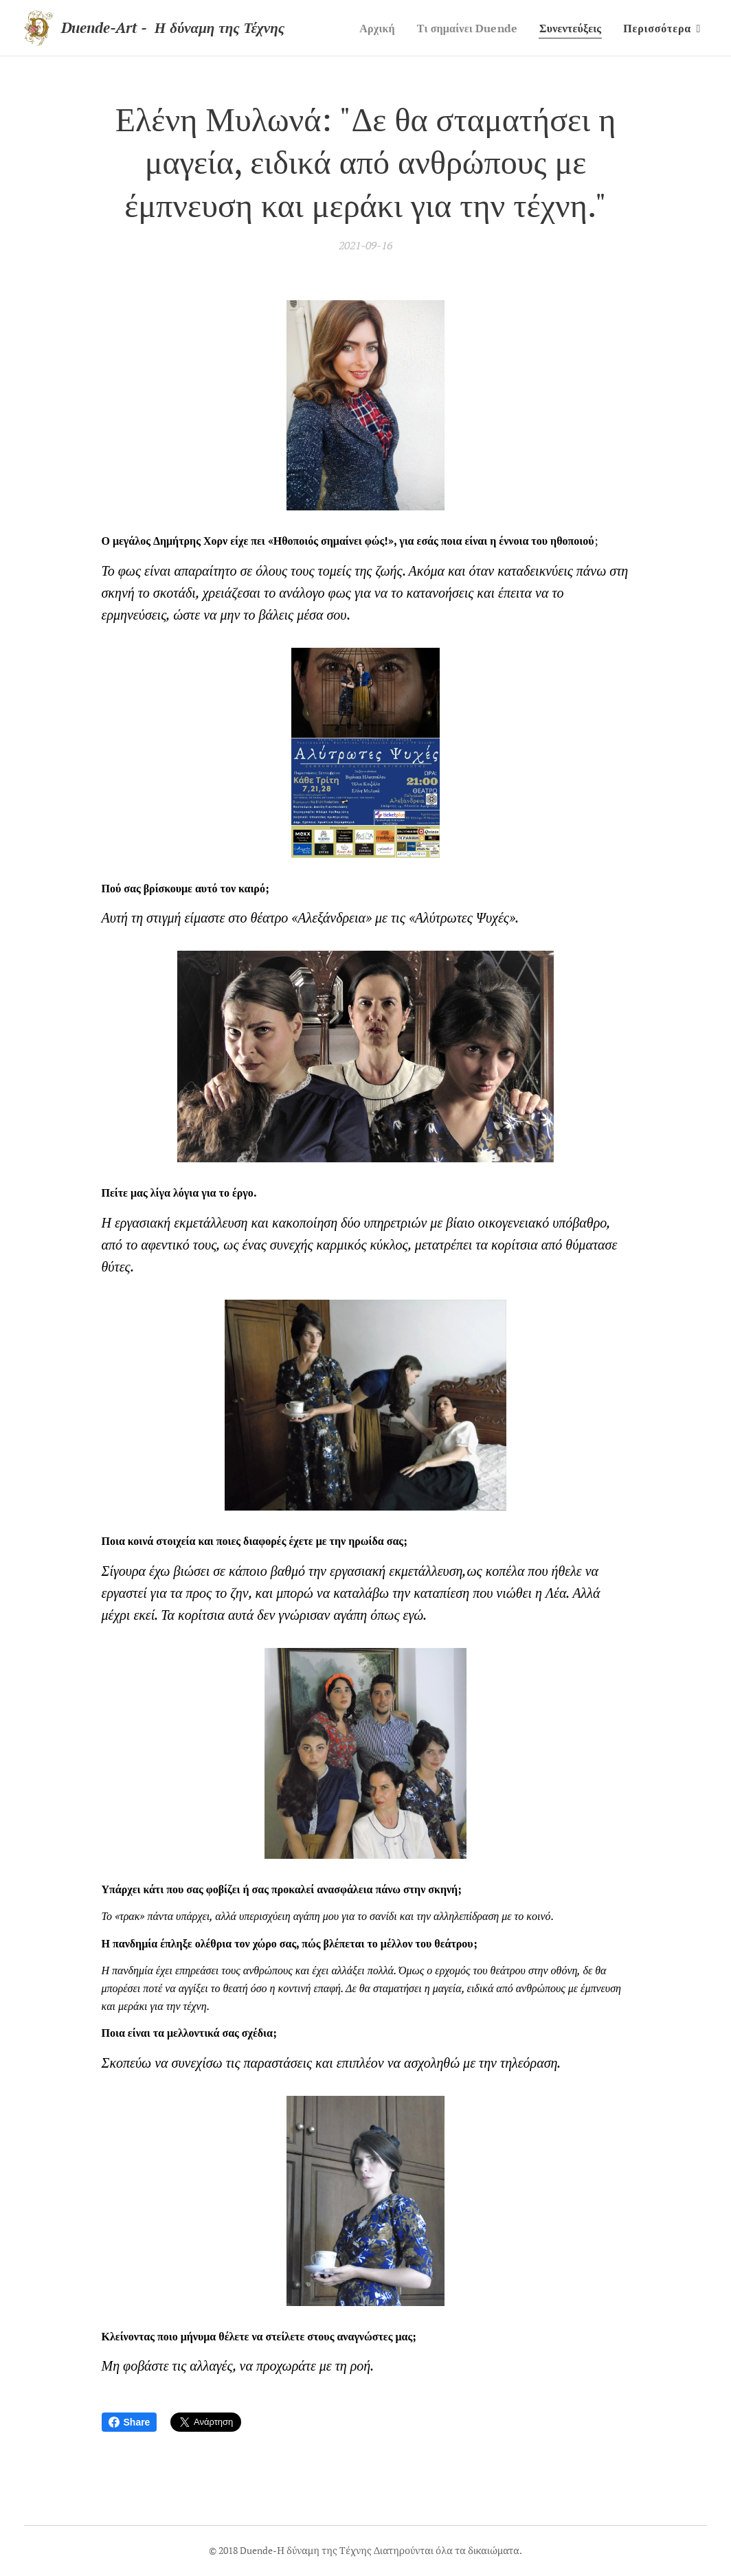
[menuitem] (367, 28)
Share (129, 2422)
